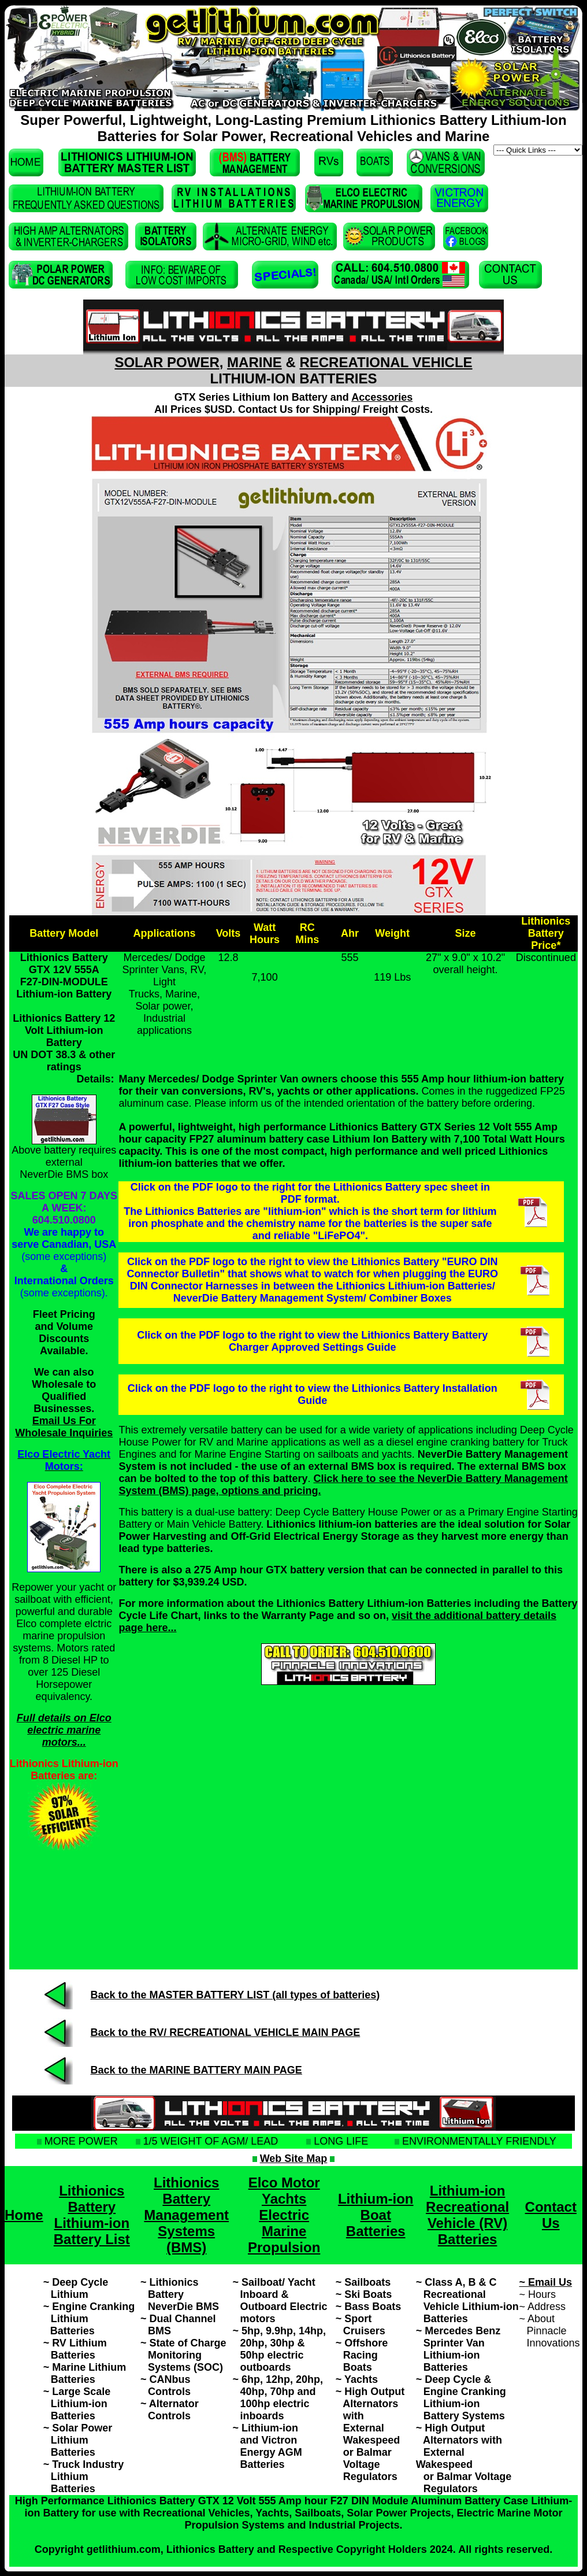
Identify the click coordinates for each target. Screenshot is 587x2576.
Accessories (382, 397)
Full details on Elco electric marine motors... (64, 1730)
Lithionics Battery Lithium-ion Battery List (92, 2215)
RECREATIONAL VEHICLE (385, 362)
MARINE (254, 362)
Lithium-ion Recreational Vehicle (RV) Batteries (467, 2215)
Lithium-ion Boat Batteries (376, 2215)
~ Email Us (546, 2282)
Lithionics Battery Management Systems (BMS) (186, 2215)
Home (24, 2215)
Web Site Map (294, 2158)
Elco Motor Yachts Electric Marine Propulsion (284, 2215)
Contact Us (551, 2215)
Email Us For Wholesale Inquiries (64, 1427)
